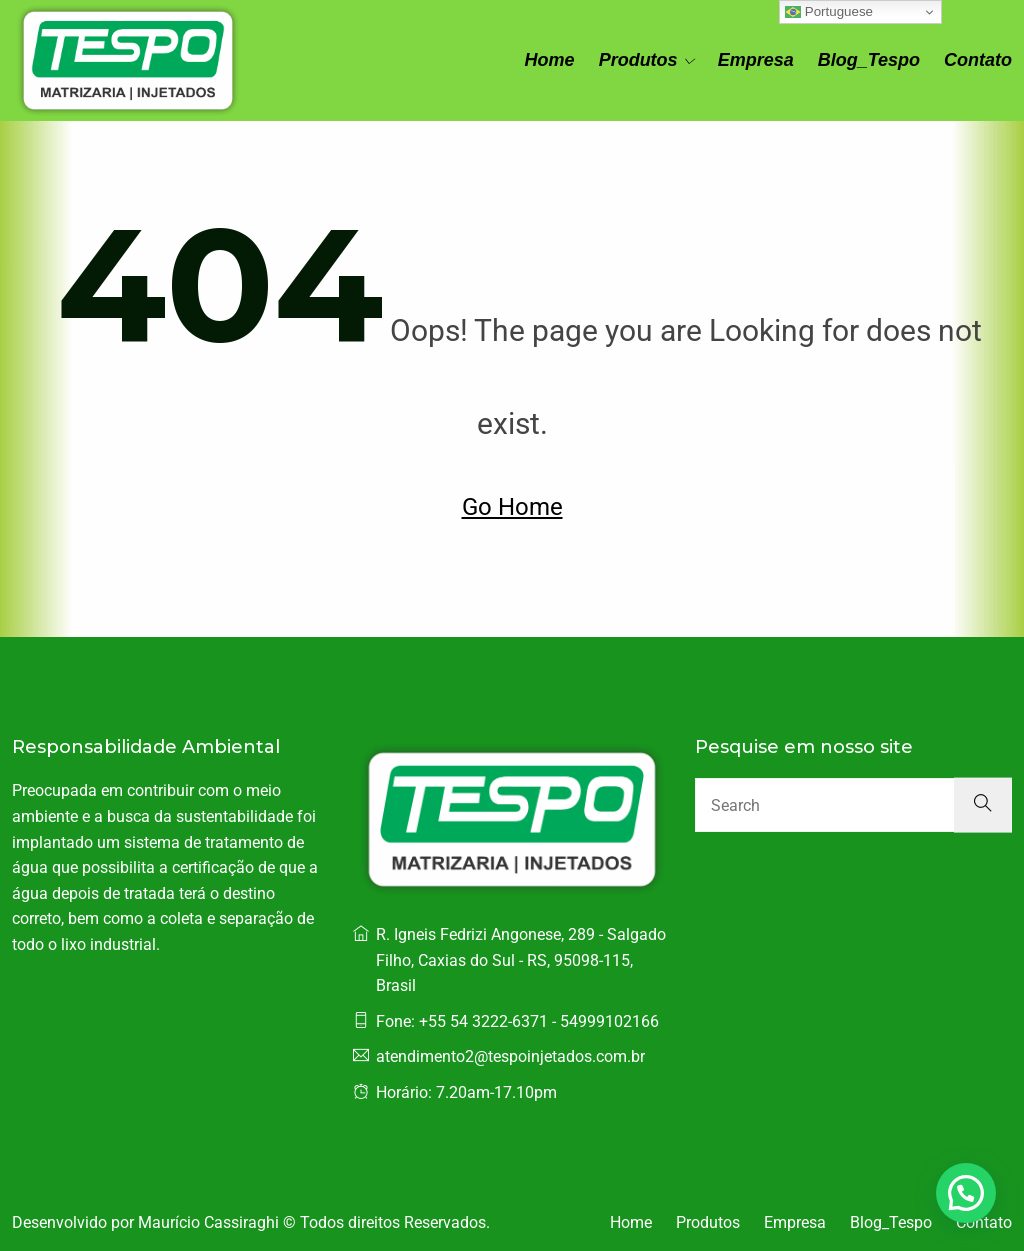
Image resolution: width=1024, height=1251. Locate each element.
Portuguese (829, 12)
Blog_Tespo (869, 60)
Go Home (512, 507)
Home (550, 60)
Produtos (638, 60)
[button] (966, 1193)
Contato (978, 60)
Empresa (756, 60)
